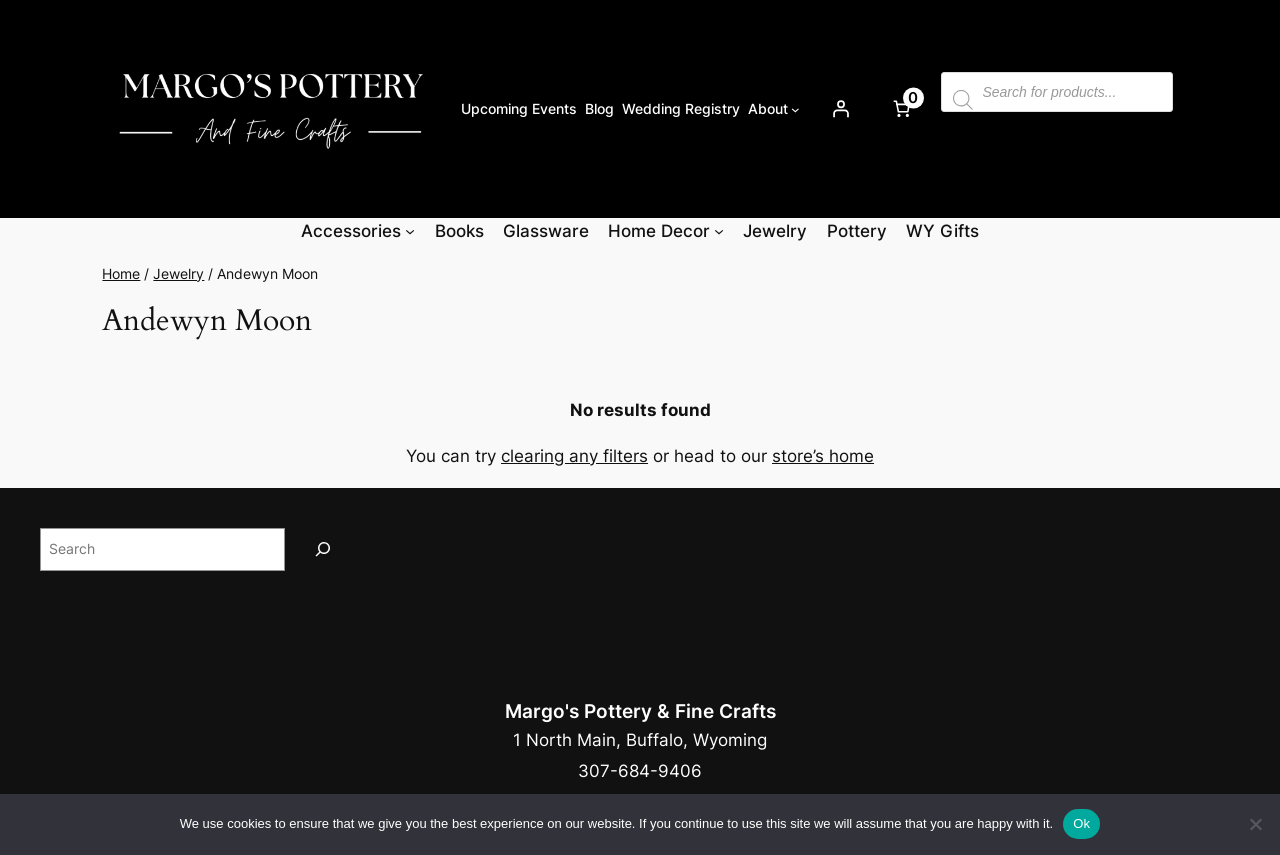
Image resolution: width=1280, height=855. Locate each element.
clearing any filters (574, 456)
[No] (1255, 824)
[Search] (323, 549)
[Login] (840, 109)
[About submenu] (795, 108)
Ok (1081, 823)
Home (121, 273)
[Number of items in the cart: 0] (901, 109)
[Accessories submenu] (410, 231)
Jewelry (178, 273)
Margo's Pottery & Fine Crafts (640, 711)
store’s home (823, 456)
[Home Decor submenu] (719, 231)
